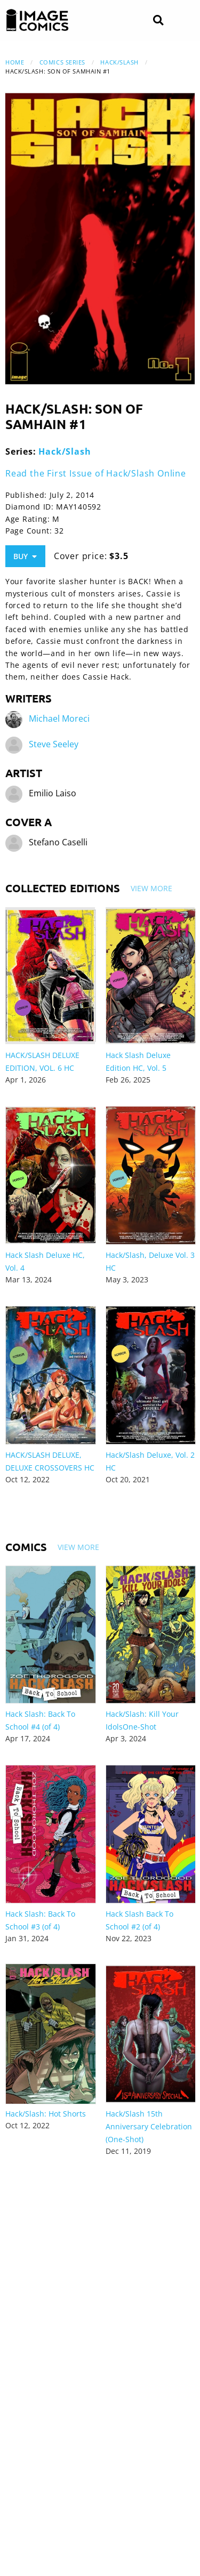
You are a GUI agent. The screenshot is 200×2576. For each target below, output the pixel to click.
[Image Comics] (37, 20)
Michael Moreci (59, 718)
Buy (25, 556)
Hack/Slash (119, 62)
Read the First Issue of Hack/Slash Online (95, 473)
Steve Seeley (53, 744)
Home (14, 62)
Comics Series (62, 62)
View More (151, 888)
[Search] (158, 21)
